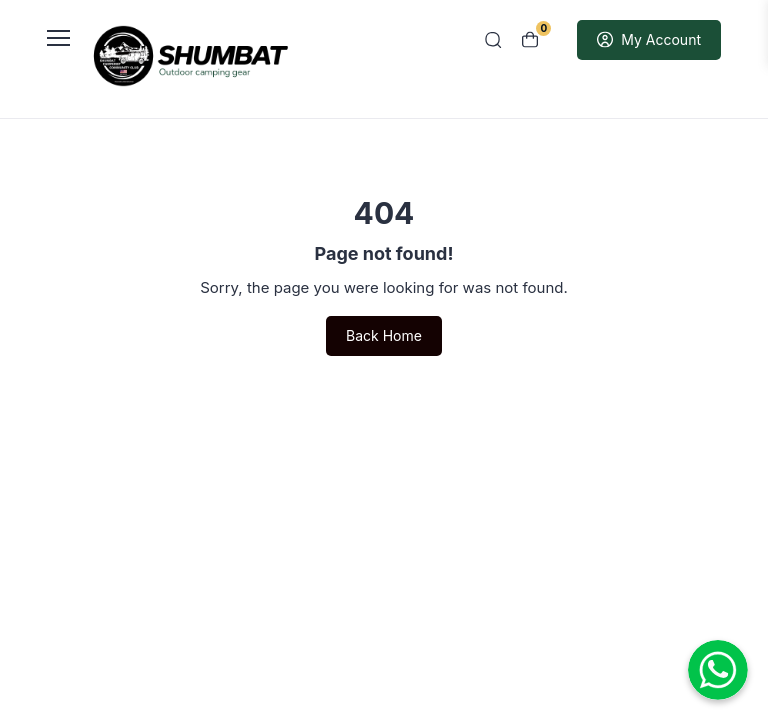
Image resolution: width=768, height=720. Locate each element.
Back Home (384, 335)
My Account (649, 40)
